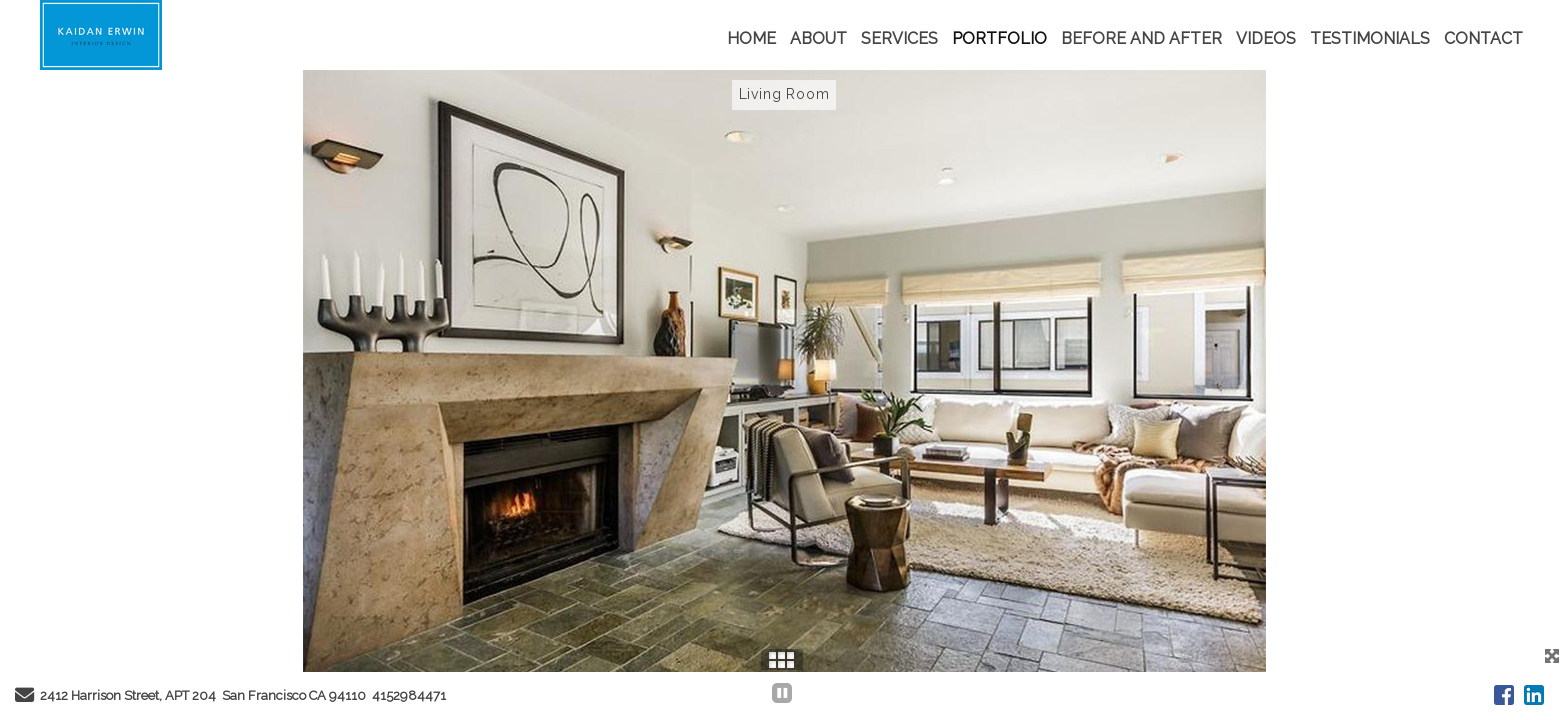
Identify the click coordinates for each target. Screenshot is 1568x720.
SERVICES (899, 38)
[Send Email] (24, 697)
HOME (751, 38)
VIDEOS (1266, 38)
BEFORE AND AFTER (1141, 38)
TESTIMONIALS (1370, 38)
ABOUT (818, 38)
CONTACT (1483, 38)
